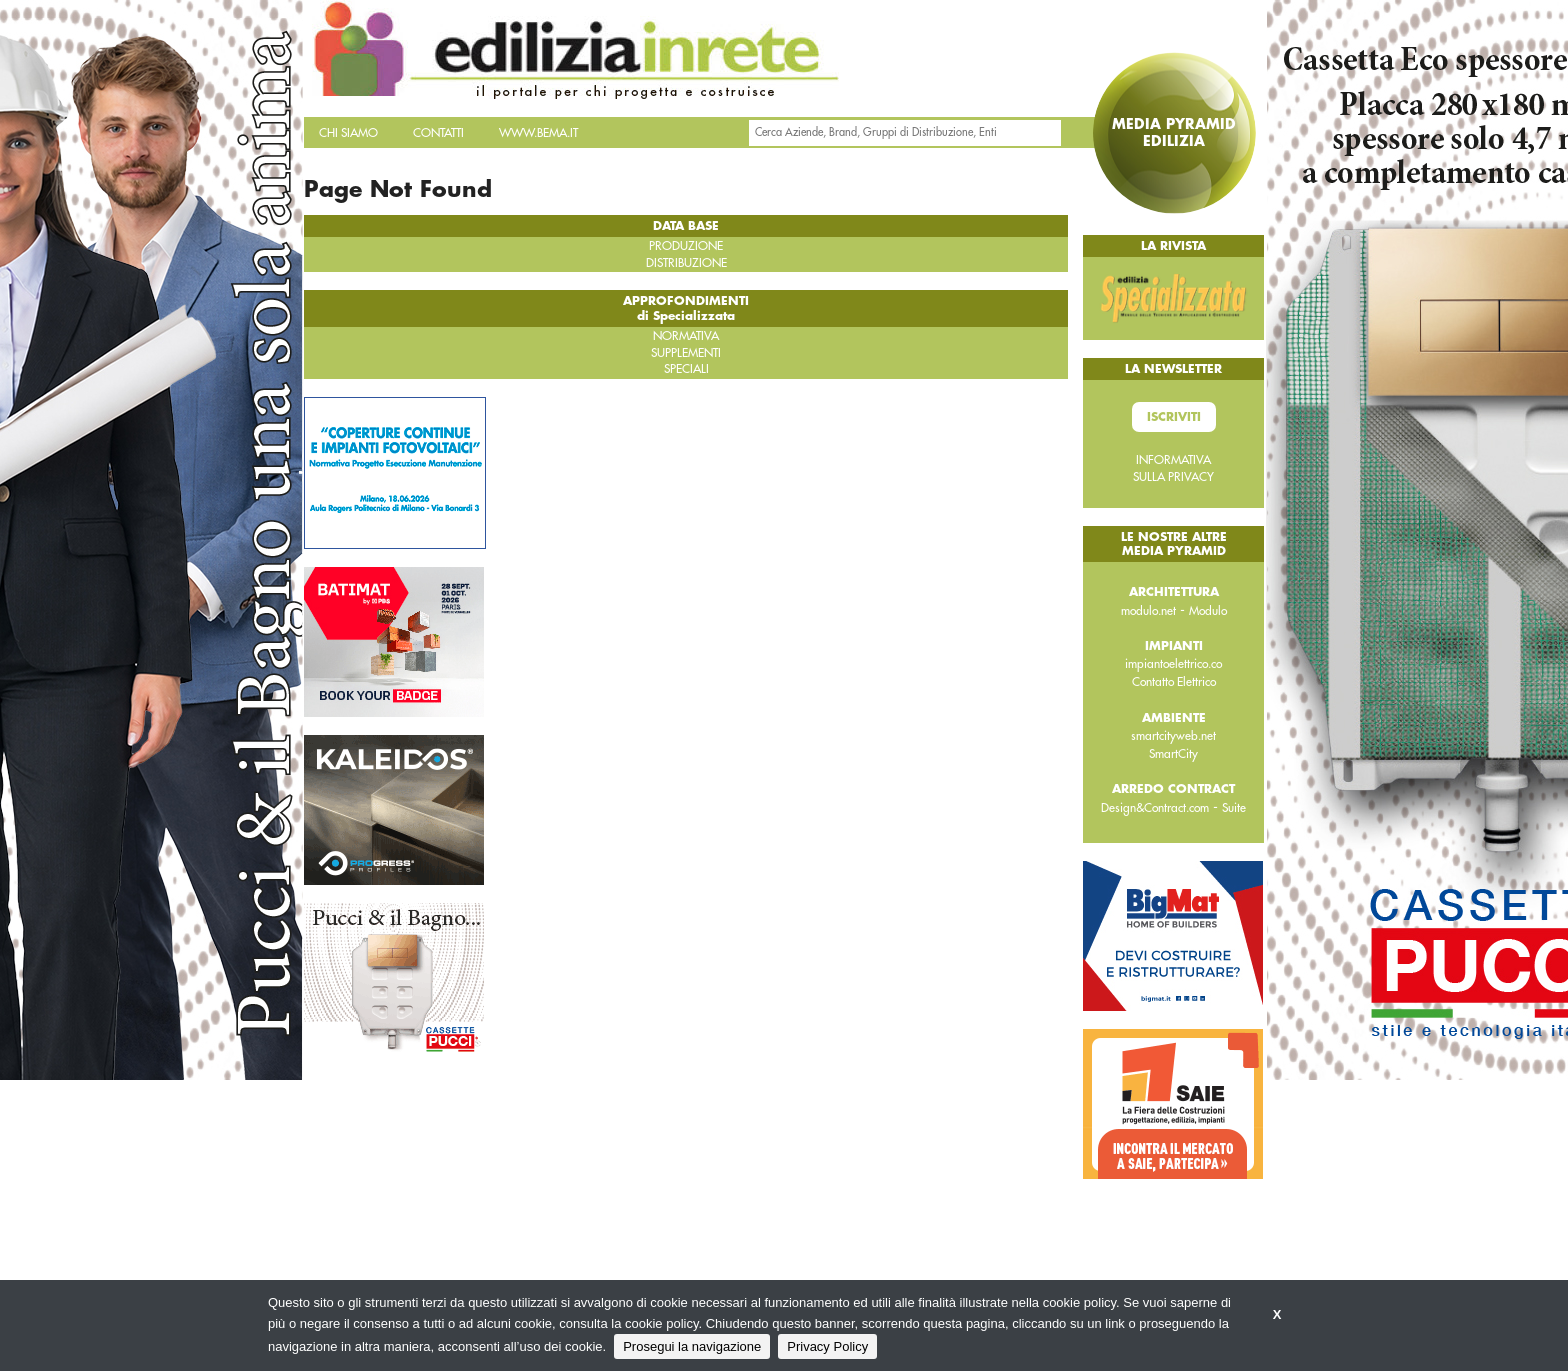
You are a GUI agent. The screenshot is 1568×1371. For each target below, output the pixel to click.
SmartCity (1173, 754)
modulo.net (1148, 611)
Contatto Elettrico (1174, 682)
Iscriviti (1174, 417)
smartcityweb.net (1173, 736)
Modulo (1208, 611)
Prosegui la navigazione (692, 1346)
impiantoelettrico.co (1173, 664)
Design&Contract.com (1155, 808)
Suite (1234, 808)
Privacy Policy (827, 1346)
